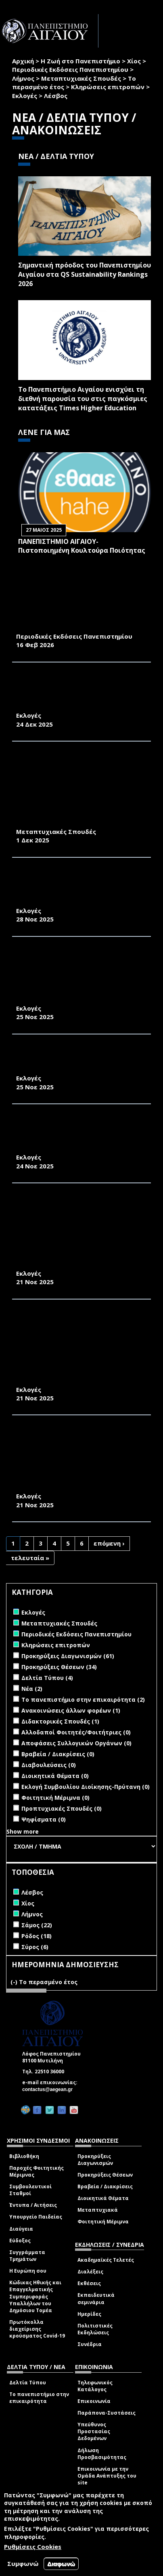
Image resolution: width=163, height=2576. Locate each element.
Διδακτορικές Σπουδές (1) (60, 1721)
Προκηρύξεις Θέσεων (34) (59, 1667)
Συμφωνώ (23, 2563)
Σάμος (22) (36, 1925)
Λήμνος (23, 78)
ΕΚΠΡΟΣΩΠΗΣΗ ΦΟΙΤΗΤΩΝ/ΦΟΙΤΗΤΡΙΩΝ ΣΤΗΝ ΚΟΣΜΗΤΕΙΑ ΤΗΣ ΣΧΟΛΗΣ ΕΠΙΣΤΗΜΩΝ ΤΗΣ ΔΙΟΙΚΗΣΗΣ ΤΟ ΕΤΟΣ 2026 (76, 693)
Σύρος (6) (34, 1947)
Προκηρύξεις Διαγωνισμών (95, 2160)
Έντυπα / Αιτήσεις (33, 2205)
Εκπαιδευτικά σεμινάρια (96, 2298)
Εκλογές (24, 96)
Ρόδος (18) (36, 1936)
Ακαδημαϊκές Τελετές (105, 2259)
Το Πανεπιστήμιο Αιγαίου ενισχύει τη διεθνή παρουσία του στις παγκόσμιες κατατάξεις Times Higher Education (82, 398)
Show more (22, 1831)
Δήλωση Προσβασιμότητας (101, 2454)
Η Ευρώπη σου (27, 2270)
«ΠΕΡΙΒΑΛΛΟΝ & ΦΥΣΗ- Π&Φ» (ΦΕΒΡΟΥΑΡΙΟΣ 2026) (63, 623)
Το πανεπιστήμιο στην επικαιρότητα (39, 2398)
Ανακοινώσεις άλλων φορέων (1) (70, 1710)
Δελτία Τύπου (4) (47, 1678)
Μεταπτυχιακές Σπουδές (81, 78)
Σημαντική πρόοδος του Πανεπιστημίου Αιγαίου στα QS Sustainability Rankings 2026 (84, 274)
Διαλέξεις (90, 2271)
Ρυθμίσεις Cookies (32, 2547)
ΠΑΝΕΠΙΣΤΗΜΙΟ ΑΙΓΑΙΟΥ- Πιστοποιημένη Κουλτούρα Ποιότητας (81, 546)
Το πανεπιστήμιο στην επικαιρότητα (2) (83, 1699)
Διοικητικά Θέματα (103, 2198)
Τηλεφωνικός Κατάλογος (95, 2386)
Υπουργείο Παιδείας (35, 2216)
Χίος (134, 61)
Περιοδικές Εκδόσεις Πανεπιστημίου (70, 69)
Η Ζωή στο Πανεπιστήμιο (80, 61)
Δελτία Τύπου (27, 2382)
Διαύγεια (21, 2228)
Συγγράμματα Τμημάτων (27, 2256)
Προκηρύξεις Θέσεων (105, 2174)
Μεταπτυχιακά (97, 2209)
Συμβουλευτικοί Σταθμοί (30, 2190)
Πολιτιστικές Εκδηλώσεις (95, 2329)
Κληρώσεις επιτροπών (107, 87)
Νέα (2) (31, 1688)
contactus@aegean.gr (49, 2089)
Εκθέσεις (89, 2283)
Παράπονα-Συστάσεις (106, 2412)
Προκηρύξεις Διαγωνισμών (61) (67, 1656)
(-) (14, 1982)
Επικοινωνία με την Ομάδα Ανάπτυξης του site (106, 2475)
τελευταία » (30, 1558)
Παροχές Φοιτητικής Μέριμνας (36, 2171)
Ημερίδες (89, 2314)
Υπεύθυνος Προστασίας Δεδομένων (93, 2431)
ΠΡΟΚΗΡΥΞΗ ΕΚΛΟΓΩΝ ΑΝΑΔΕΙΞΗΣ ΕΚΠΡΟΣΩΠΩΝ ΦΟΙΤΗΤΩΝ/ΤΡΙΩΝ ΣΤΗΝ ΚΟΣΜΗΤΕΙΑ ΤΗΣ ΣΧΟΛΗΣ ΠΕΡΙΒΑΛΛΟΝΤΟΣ (81, 888)
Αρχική (23, 61)
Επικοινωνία (94, 2401)
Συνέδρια (89, 2344)
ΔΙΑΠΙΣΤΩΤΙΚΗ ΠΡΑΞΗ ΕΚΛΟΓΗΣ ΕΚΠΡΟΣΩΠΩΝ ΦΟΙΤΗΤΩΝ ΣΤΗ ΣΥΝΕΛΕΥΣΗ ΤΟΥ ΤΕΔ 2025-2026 (66, 1060)
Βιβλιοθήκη (24, 2156)
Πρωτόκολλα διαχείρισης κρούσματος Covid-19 (37, 2329)
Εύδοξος (20, 2240)
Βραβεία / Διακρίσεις (105, 2186)
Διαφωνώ (61, 2563)
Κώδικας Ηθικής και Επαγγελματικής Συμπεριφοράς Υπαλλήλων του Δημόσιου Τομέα (35, 2296)
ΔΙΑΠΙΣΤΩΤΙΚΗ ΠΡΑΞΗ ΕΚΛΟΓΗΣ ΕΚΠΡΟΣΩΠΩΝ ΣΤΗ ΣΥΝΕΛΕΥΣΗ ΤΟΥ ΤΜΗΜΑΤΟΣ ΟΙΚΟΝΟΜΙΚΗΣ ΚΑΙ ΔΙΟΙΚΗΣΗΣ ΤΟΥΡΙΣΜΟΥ (73, 1134)
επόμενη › (109, 1543)
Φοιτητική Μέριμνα (103, 2221)
